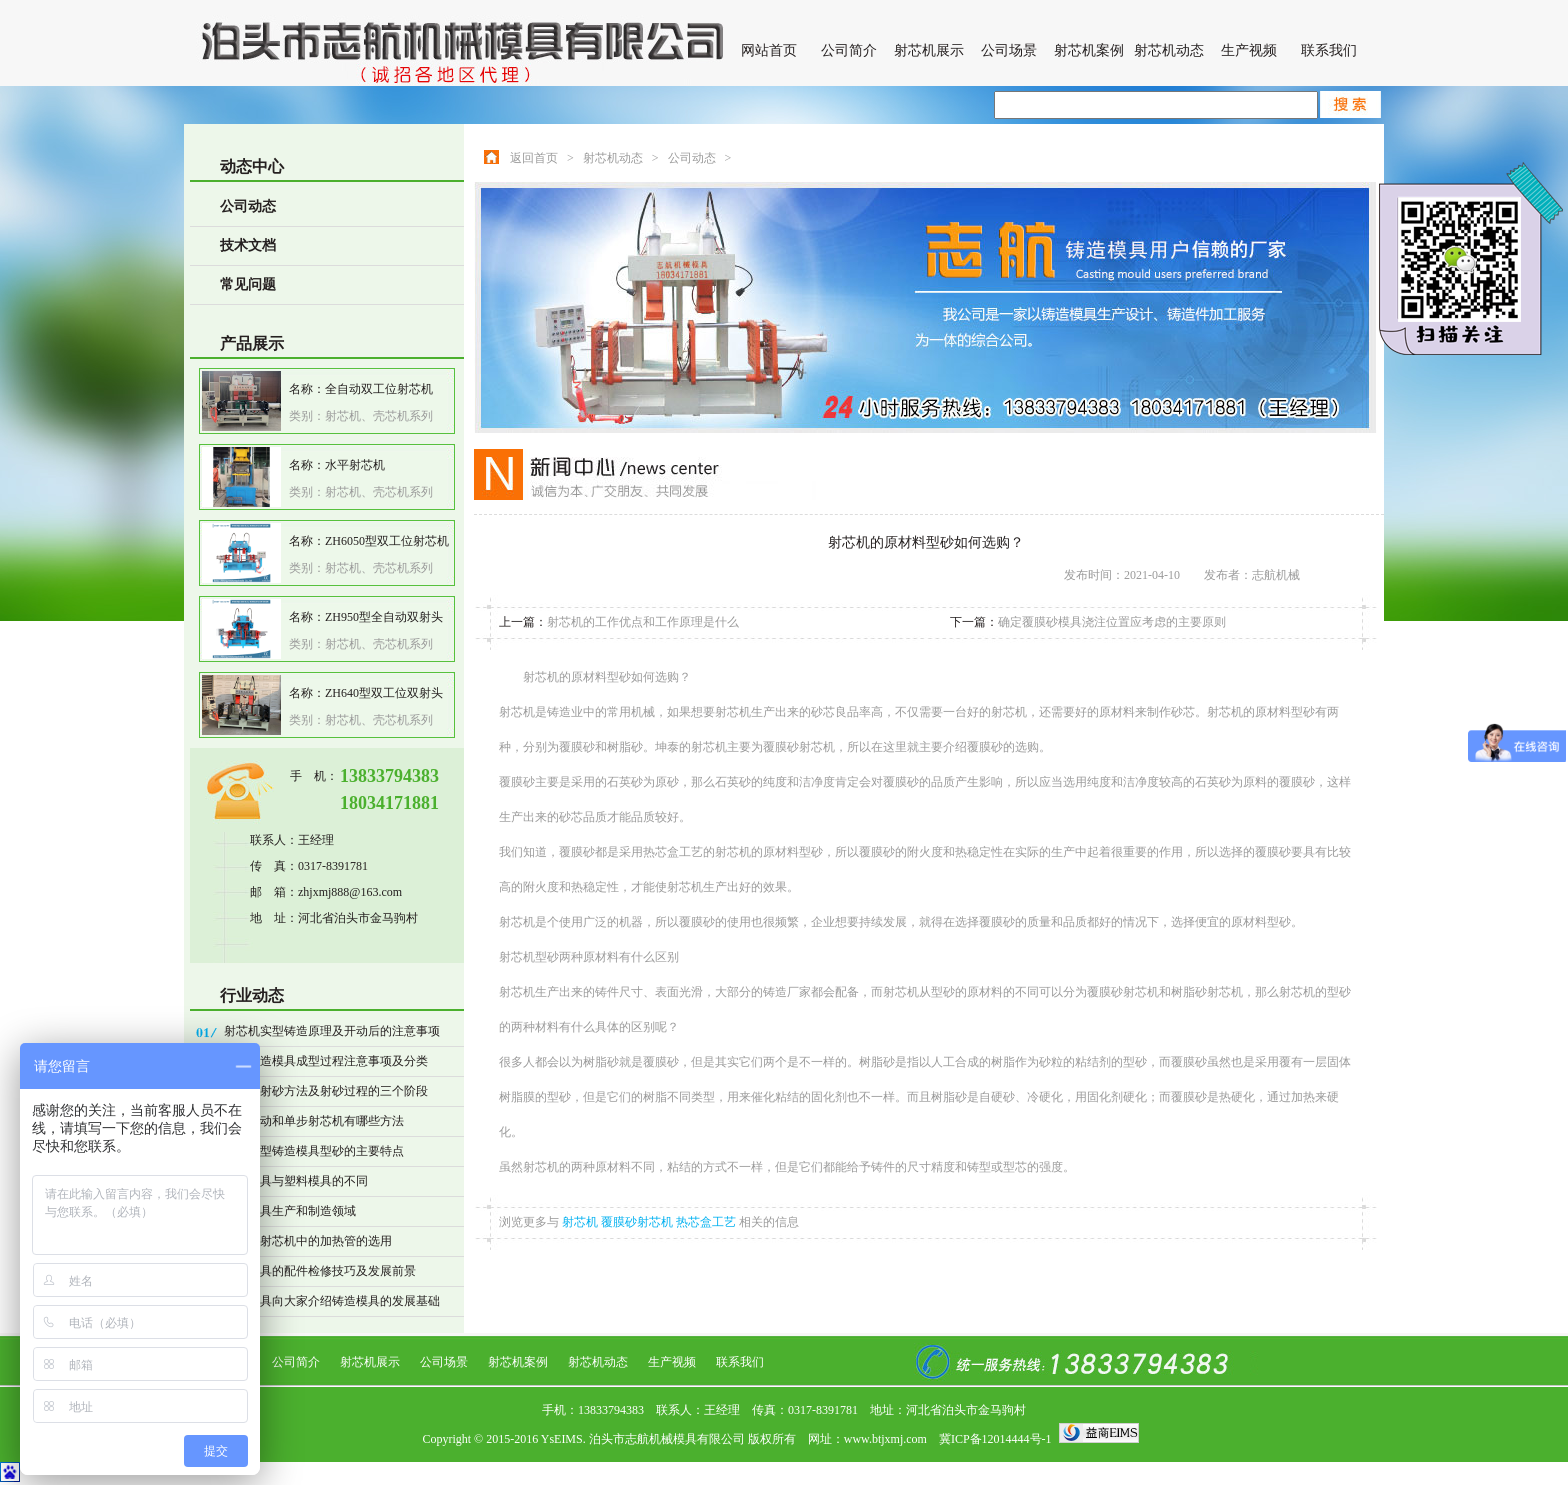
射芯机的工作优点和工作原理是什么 (643, 622)
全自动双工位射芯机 (379, 389)
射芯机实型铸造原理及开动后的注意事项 (332, 1031)
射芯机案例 (1089, 50)
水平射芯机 (355, 465)
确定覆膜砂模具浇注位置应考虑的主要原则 (1112, 622)
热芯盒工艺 (707, 1222)
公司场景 (1009, 50)
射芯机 (581, 1222)
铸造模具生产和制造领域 (290, 1211)
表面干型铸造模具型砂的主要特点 (314, 1151)
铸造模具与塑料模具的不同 (296, 1181)
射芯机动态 (1169, 50)
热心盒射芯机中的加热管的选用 (308, 1241)
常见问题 (248, 284)
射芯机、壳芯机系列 (379, 416)
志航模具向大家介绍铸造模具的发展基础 (332, 1301)
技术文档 (248, 245)
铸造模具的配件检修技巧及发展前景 (320, 1271)
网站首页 (769, 50)
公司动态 (248, 206)
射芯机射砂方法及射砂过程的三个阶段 (326, 1091)
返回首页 (534, 158)
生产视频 (1249, 50)
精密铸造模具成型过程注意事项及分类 (326, 1061)
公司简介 (849, 50)
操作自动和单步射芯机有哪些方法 (314, 1121)
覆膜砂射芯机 (638, 1222)
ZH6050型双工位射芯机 (387, 541)
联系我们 (1329, 50)
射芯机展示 (929, 50)
